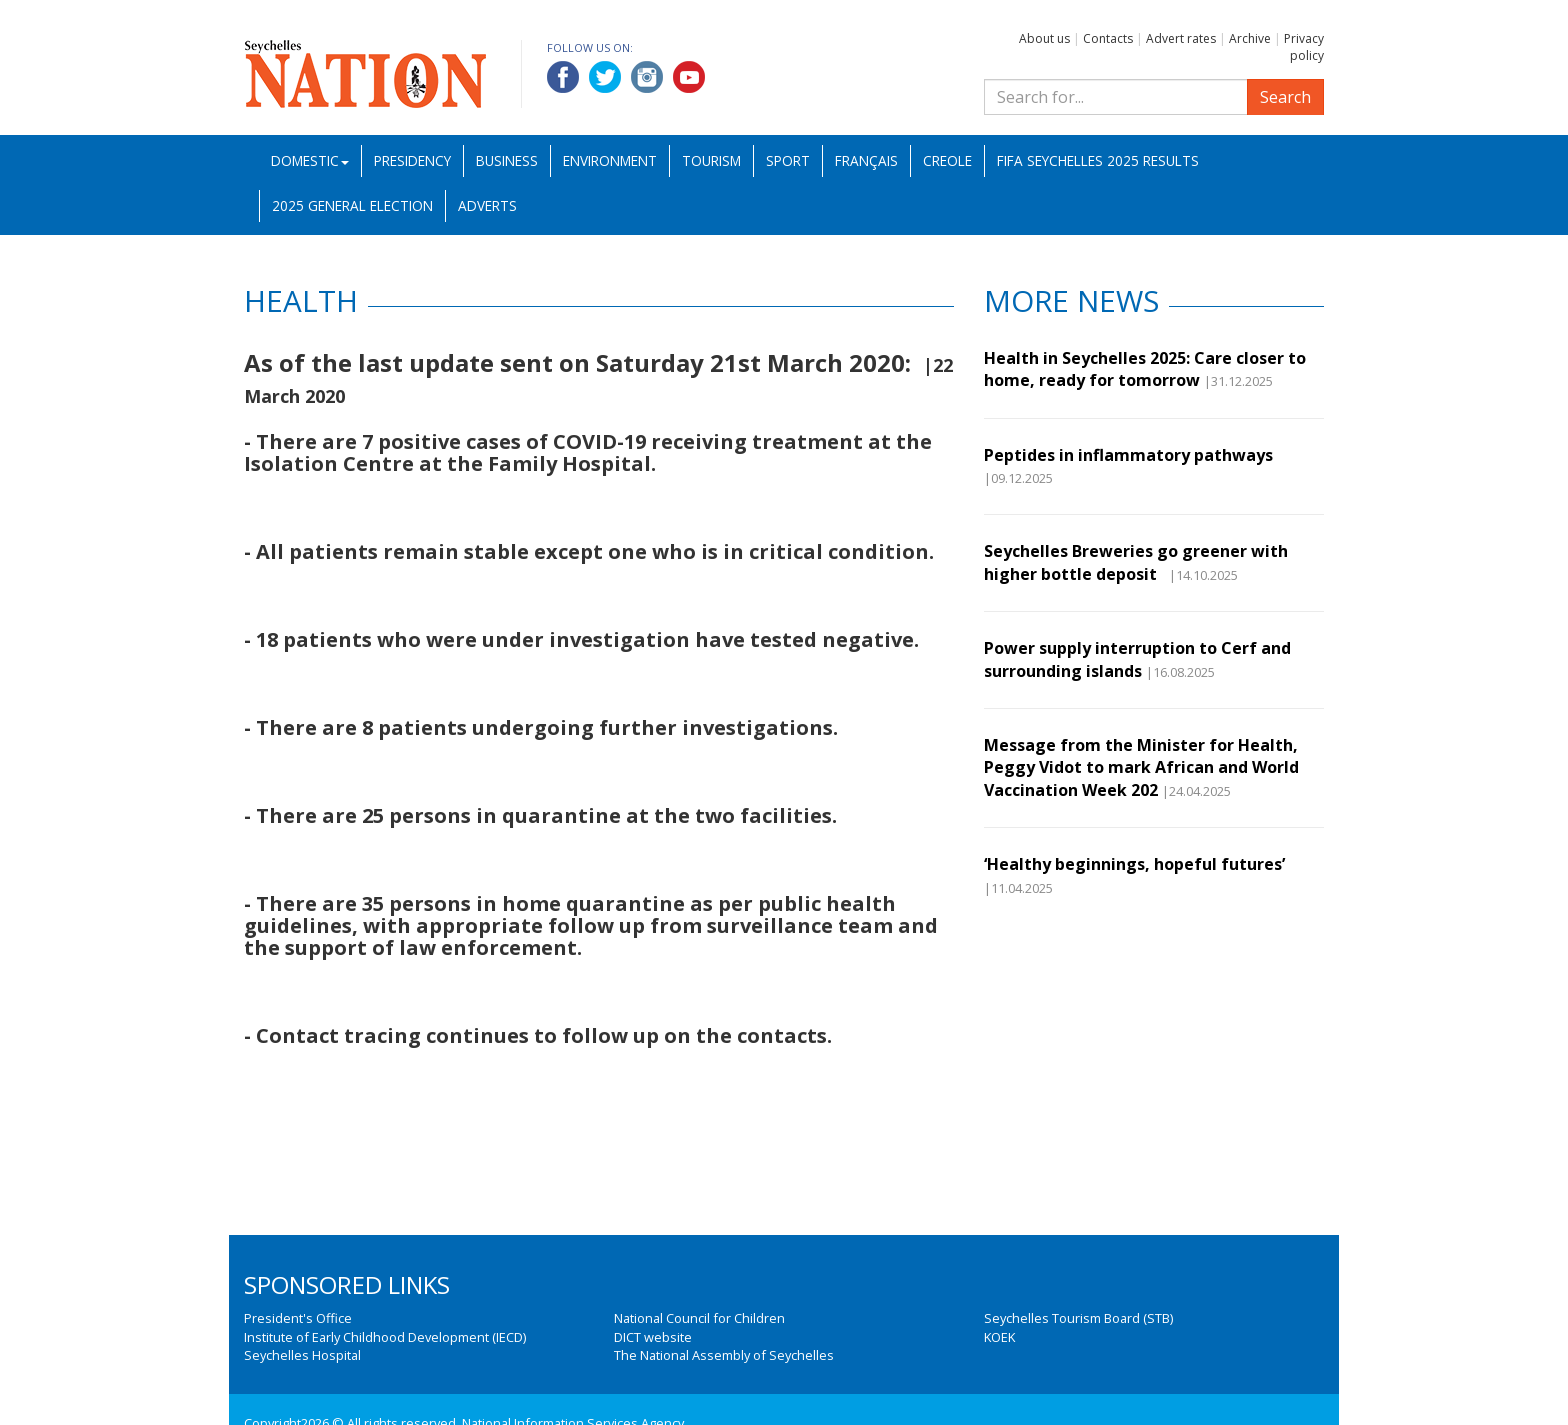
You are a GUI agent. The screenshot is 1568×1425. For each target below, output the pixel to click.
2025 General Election (352, 205)
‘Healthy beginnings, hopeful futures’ (1134, 864)
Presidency (412, 160)
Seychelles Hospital (302, 1355)
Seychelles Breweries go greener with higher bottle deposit (1136, 562)
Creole (947, 160)
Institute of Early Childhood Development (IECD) (385, 1337)
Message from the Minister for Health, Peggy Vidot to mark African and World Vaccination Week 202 (1141, 767)
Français (866, 160)
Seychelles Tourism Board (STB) (1078, 1318)
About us (1044, 38)
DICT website (653, 1337)
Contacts (1108, 38)
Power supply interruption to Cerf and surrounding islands (1137, 659)
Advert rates (1181, 38)
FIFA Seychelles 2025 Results (1098, 160)
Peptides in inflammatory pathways (1128, 455)
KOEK (999, 1337)
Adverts (487, 205)
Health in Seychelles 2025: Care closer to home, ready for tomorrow (1145, 369)
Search (1285, 97)
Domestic (310, 160)
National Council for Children (699, 1318)
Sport (788, 160)
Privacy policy (1304, 47)
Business (507, 160)
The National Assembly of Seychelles (724, 1355)
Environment (610, 160)
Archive (1250, 38)
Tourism (711, 160)
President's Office (298, 1318)
